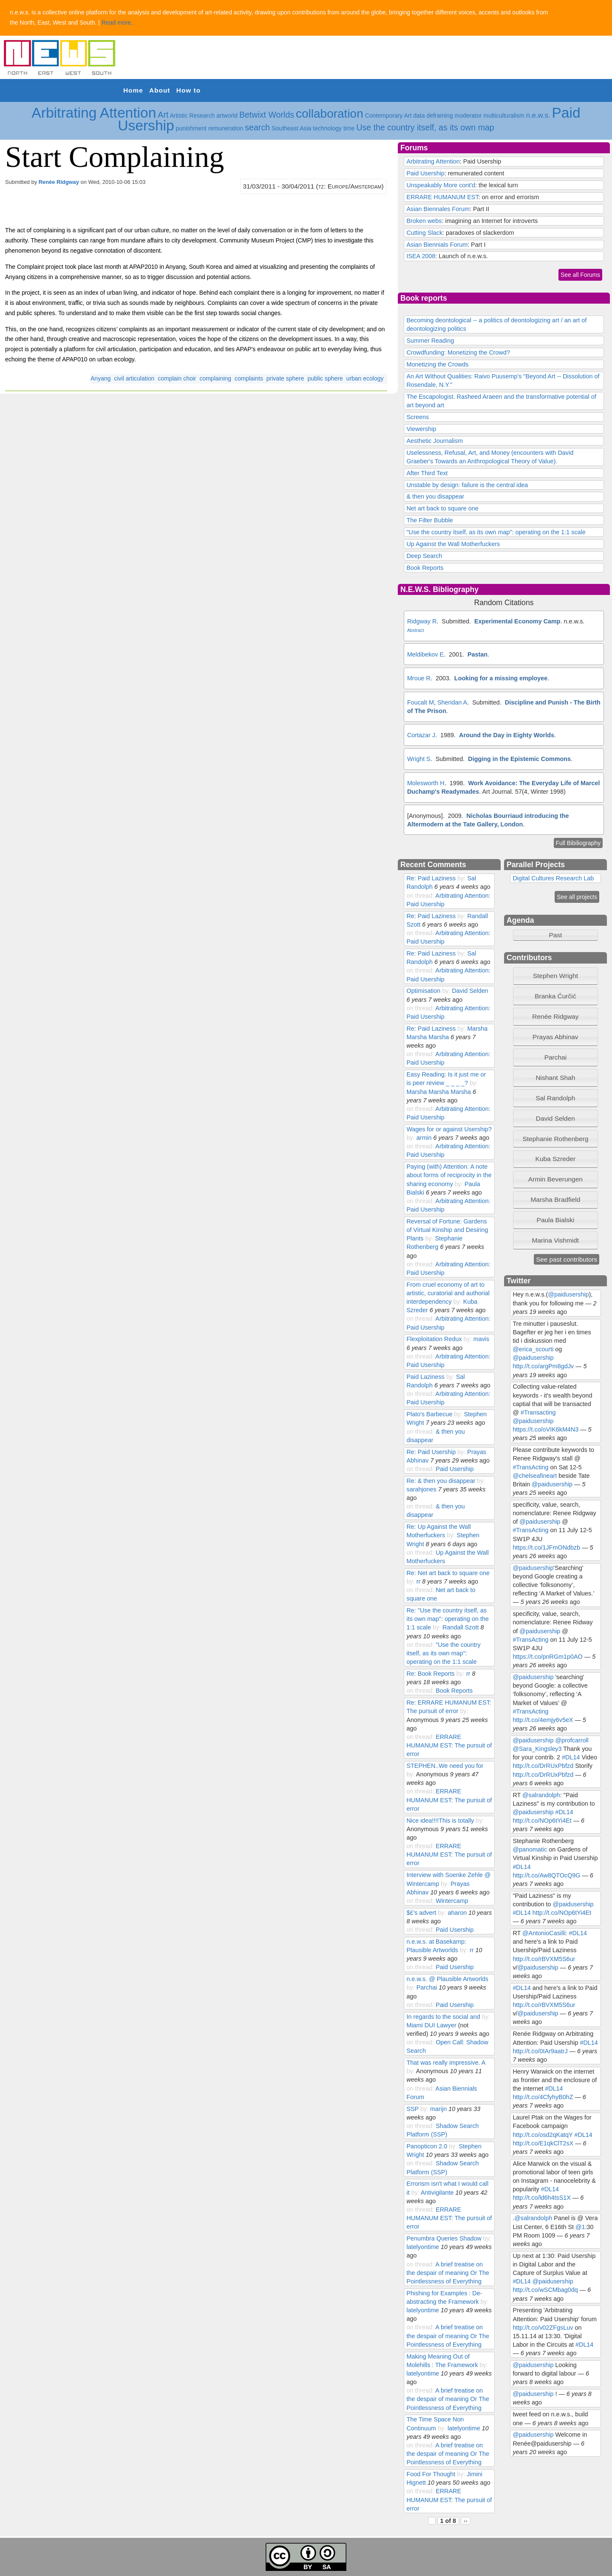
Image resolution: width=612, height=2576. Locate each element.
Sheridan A (452, 702)
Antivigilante (437, 2192)
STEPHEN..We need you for (444, 1765)
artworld (227, 115)
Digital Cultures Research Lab (553, 878)
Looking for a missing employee (500, 678)
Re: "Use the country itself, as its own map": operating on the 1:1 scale (447, 1619)
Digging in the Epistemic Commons (519, 758)
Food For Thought (430, 2474)
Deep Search (424, 555)
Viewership (421, 429)
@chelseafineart (535, 1475)
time (348, 128)
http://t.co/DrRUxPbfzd (543, 1765)
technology (327, 128)
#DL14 (571, 1757)
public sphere (325, 378)
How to (188, 90)
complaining (215, 378)
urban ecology (365, 378)
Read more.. (118, 22)
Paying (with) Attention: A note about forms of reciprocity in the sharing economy (448, 1175)
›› (465, 2520)
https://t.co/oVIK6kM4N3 (545, 1429)
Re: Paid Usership (431, 1452)
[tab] (555, 976)
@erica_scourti (533, 1349)
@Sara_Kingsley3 (537, 1748)
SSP (412, 2108)
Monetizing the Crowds (437, 364)
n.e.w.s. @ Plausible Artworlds (447, 1979)
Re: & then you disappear (440, 1480)
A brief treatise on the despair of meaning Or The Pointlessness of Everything (447, 2273)
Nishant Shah (555, 1077)
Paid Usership (425, 173)
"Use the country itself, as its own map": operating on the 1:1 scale (495, 532)
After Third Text (427, 473)
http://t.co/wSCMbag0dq (545, 2289)
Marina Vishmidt (555, 1240)
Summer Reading (430, 340)
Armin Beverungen (555, 1179)
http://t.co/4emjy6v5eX (543, 1719)
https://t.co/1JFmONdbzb (546, 1547)
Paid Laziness (425, 1376)
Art (163, 114)
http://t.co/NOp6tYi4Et (542, 1820)
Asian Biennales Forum (437, 209)
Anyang (100, 378)
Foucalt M (420, 702)
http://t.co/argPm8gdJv (543, 1366)
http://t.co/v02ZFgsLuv (543, 2327)
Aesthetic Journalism (434, 440)
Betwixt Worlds (266, 114)
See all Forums (580, 274)
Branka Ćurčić (555, 996)
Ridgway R (421, 621)
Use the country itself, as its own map (425, 127)
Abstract (415, 630)
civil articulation (134, 378)
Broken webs (424, 220)
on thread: (420, 895)
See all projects (577, 896)
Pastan (477, 654)
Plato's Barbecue (429, 1414)
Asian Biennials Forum (437, 244)
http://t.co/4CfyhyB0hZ (543, 2097)
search (257, 127)
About (159, 90)
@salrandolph (541, 1795)
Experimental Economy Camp (517, 621)
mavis (481, 1339)
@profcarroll (571, 1740)
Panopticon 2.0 (426, 2146)
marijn (438, 2108)
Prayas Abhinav (555, 1036)
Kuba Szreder (556, 1158)
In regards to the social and (443, 2016)
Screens (417, 417)
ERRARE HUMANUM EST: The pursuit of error (449, 1745)
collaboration (329, 113)
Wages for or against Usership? (449, 1129)
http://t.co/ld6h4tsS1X (542, 2197)
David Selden (470, 990)
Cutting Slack (424, 232)
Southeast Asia (291, 128)
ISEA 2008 (420, 256)
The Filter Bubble (429, 520)
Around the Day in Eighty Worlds (506, 735)
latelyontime (422, 2246)
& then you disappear (435, 496)
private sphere (285, 378)
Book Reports (424, 567)
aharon (457, 1912)
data (419, 115)
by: (462, 878)
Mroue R (419, 678)
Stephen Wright (555, 975)
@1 (580, 2227)
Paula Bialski (556, 1219)
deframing (439, 115)
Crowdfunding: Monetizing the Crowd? (458, 352)
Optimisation (423, 990)
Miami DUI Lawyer (431, 2025)
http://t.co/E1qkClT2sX (543, 2143)
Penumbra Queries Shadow (444, 2238)
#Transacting (538, 1412)
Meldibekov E (425, 654)
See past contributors (566, 1259)
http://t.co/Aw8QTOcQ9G (546, 1875)
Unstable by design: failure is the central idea (467, 485)
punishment (191, 128)
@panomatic (530, 1849)
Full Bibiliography (578, 843)
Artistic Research (192, 115)
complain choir (177, 378)
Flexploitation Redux (434, 1339)
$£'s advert (421, 1912)
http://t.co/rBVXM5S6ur (544, 1959)
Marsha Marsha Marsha (438, 1091)
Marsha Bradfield (555, 1199)
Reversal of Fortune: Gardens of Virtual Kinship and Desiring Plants (447, 1230)
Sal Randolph (555, 1098)
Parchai (426, 1987)
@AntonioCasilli (544, 1933)
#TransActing (530, 1467)
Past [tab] (539, 935)
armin (424, 1137)
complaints (249, 378)
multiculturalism (503, 115)
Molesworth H (426, 783)
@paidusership (568, 1294)
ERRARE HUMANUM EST (442, 197)
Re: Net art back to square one (448, 1573)
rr (418, 1581)
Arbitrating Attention (93, 113)
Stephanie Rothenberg (555, 1138)
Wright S (419, 758)
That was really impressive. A (445, 2062)
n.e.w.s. (538, 115)
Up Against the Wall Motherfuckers (453, 544)
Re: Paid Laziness (431, 878)
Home (133, 90)
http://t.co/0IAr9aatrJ (540, 2051)
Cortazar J (421, 735)
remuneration (226, 128)
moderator (468, 115)
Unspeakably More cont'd (440, 185)
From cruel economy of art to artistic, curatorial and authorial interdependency (448, 1293)
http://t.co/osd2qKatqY (542, 2134)
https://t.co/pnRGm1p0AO (547, 1656)
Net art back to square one (442, 508)
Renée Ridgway (59, 182)
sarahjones (421, 1489)
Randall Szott (460, 1627)
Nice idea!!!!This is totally (440, 1820)
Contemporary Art (388, 115)
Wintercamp (452, 1900)
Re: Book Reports (430, 1673)
